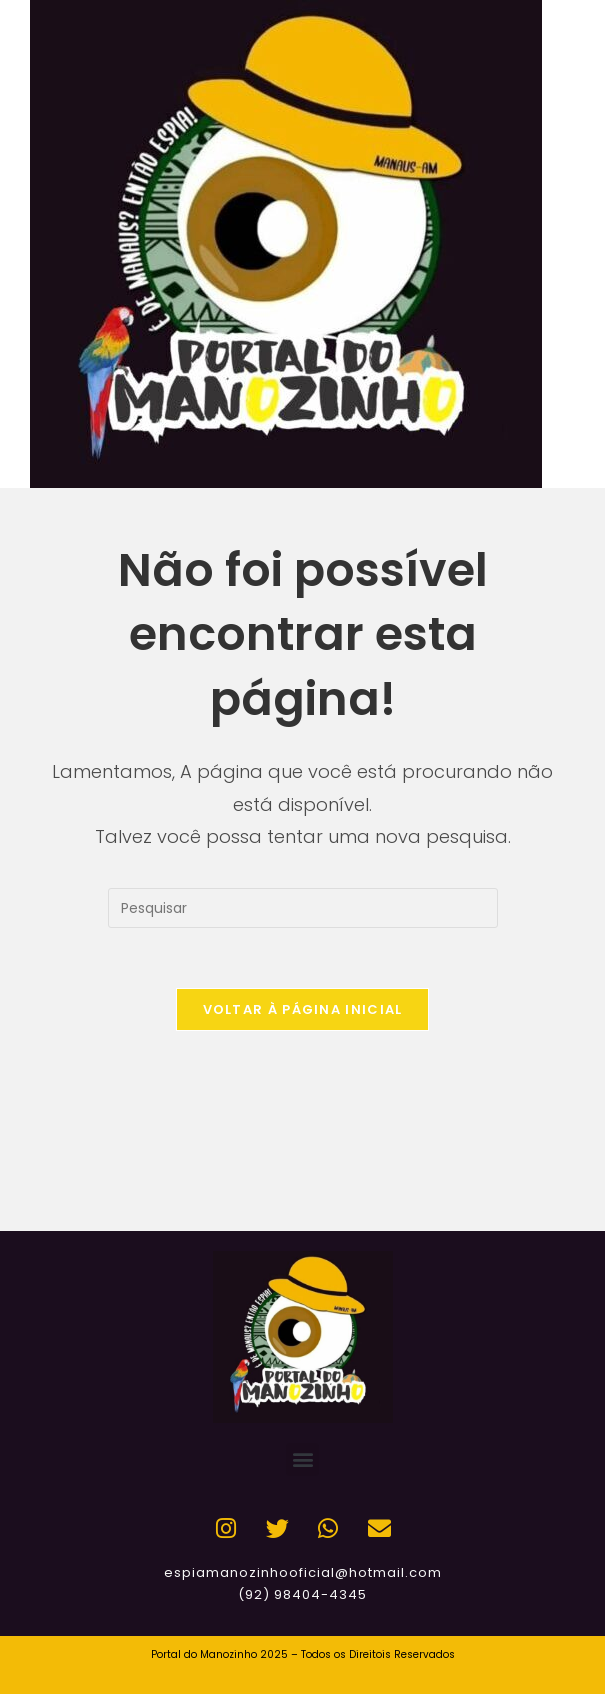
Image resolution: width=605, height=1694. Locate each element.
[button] (302, 1459)
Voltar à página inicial (303, 1009)
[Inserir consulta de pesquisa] (303, 908)
